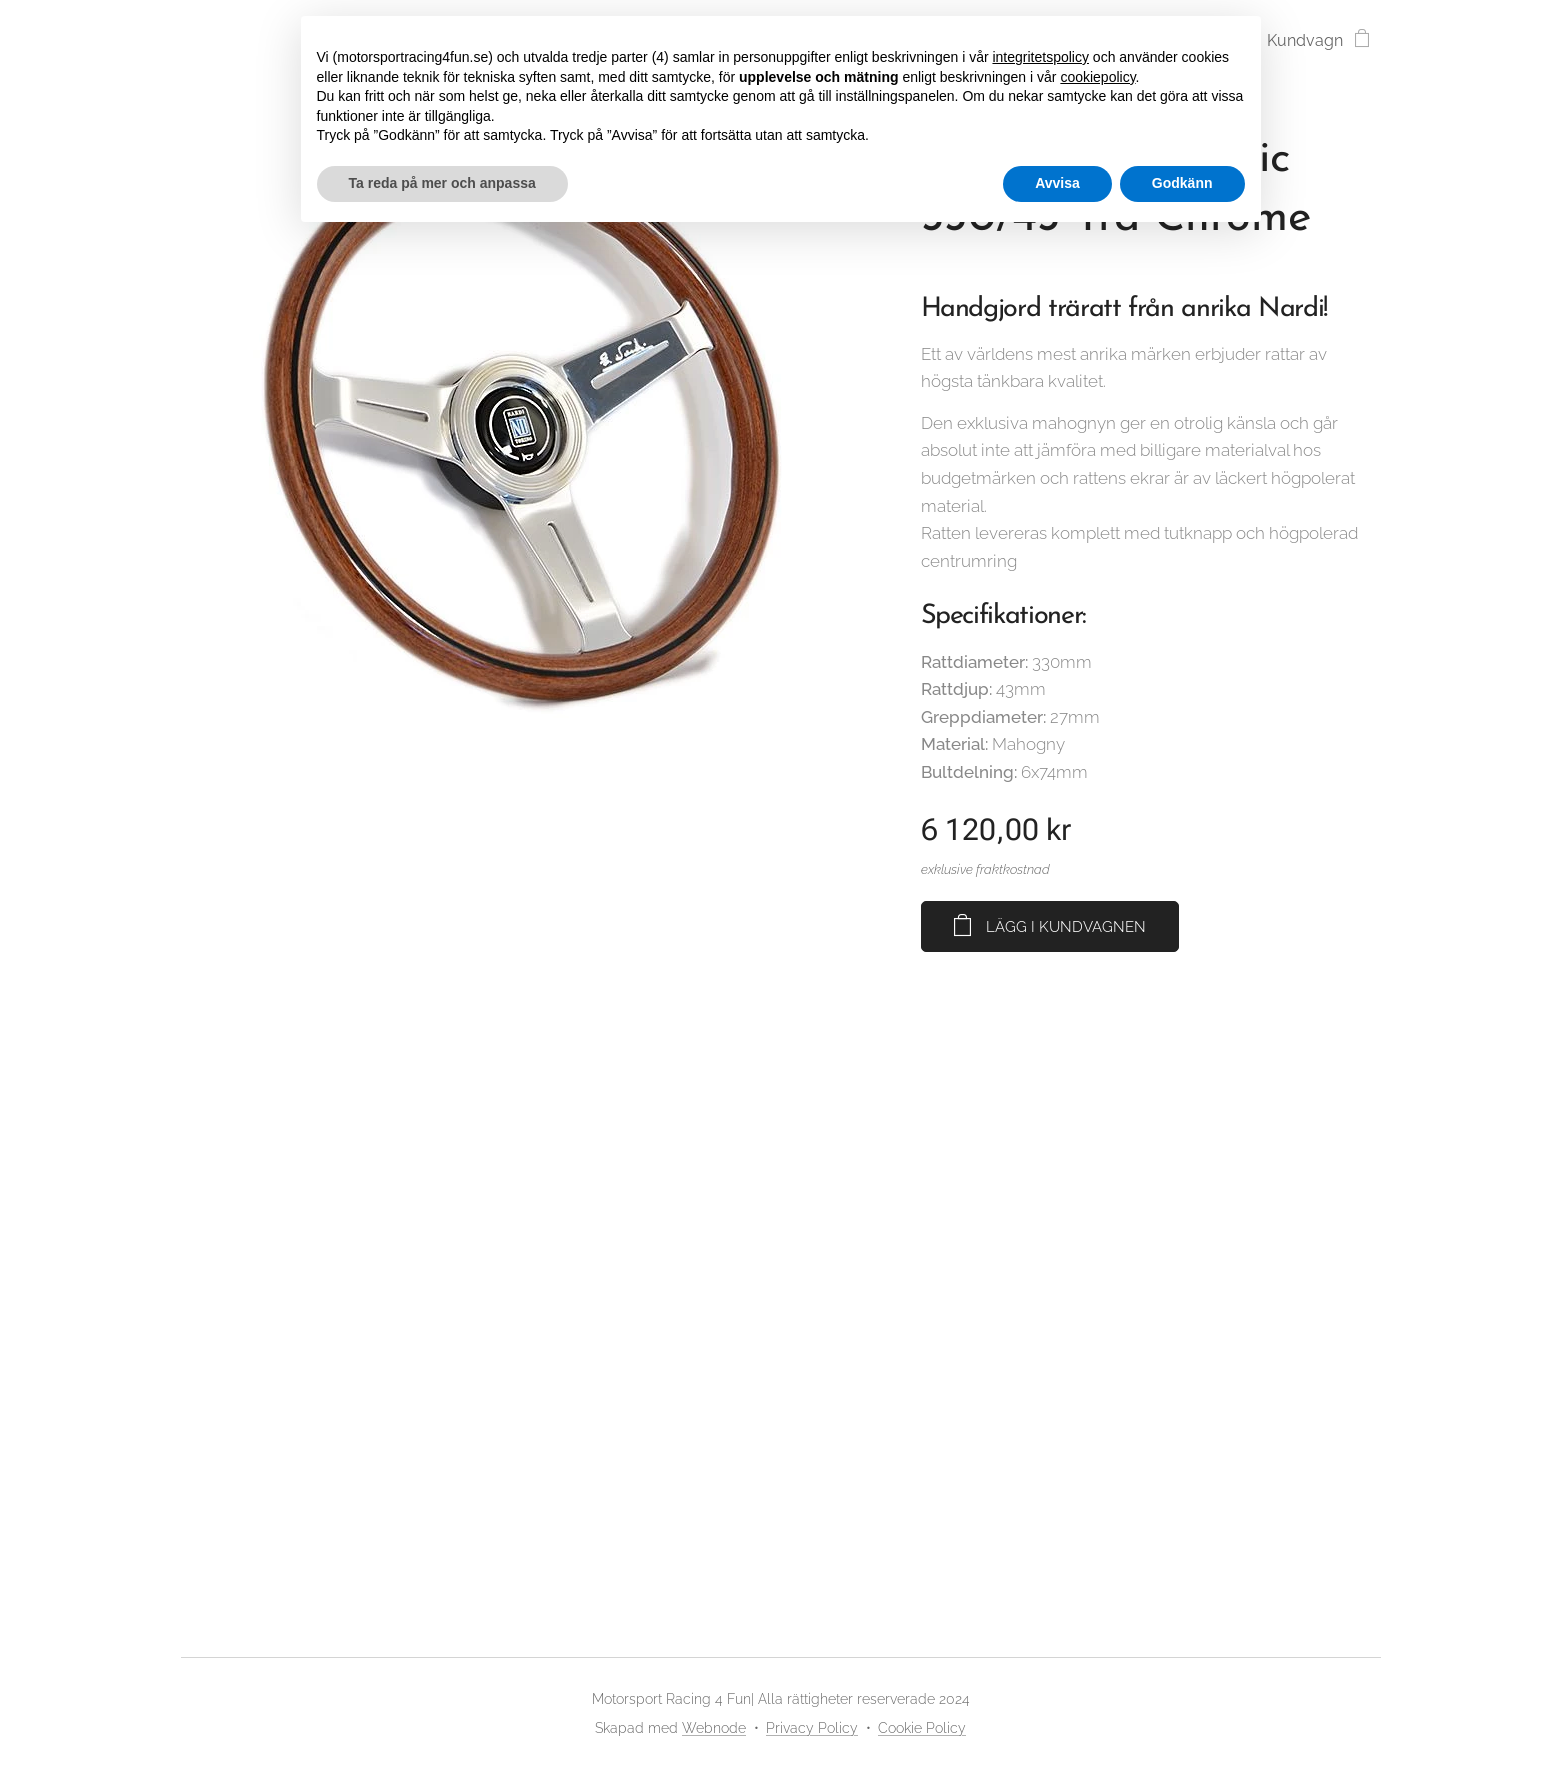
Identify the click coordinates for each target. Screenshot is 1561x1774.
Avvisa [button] (1057, 183)
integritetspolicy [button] (1040, 57)
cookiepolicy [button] (1097, 77)
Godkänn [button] (1182, 183)
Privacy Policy (812, 1728)
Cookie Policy (922, 1728)
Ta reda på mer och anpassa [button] (442, 183)
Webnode (714, 1728)
